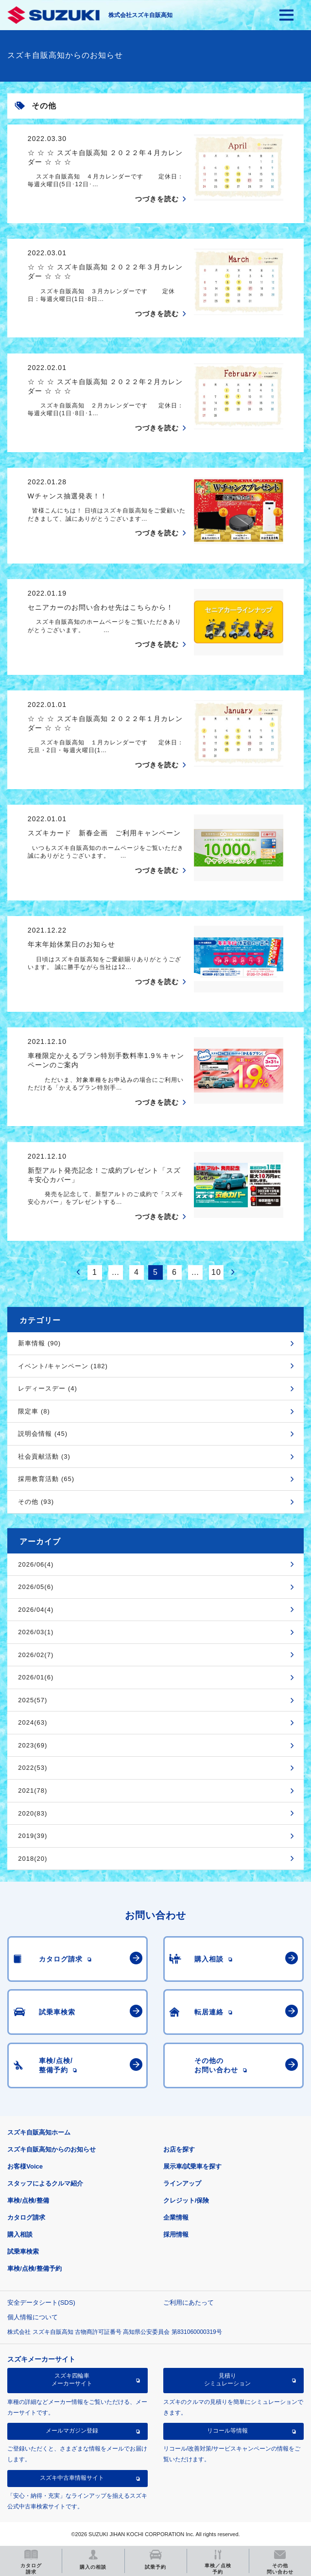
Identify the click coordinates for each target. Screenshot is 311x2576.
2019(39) (32, 1835)
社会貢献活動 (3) (44, 1456)
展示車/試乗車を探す (192, 2166)
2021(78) (32, 1790)
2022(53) (32, 1767)
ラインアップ (182, 2183)
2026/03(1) (35, 1632)
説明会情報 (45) (43, 1433)
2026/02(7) (35, 1655)
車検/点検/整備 (28, 2200)
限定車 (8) (34, 1411)
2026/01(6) (35, 1677)
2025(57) (32, 1700)
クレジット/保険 (186, 2200)
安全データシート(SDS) (41, 2302)
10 (216, 1272)
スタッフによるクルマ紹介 (45, 2183)
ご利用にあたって (188, 2302)
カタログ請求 (26, 2217)
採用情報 (176, 2234)
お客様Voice (25, 2166)
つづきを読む (157, 199)
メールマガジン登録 (72, 2430)
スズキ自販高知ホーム (38, 2132)
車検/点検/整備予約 (34, 2268)
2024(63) (32, 1722)
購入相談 (20, 2234)
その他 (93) (36, 1501)
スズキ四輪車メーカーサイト (72, 2379)
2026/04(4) (35, 1609)
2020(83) (32, 1813)
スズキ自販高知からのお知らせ (51, 2149)
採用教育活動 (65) (46, 1478)
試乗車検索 (23, 2251)
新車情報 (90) (39, 1343)
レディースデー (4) (47, 1388)
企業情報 (176, 2217)
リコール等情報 (227, 2430)
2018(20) (32, 1858)
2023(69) (32, 1745)
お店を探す (179, 2149)
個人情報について (32, 2317)
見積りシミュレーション (227, 2379)
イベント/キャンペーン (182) (63, 1366)
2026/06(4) (35, 1564)
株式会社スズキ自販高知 (140, 15)
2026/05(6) (35, 1586)
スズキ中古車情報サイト (72, 2477)
